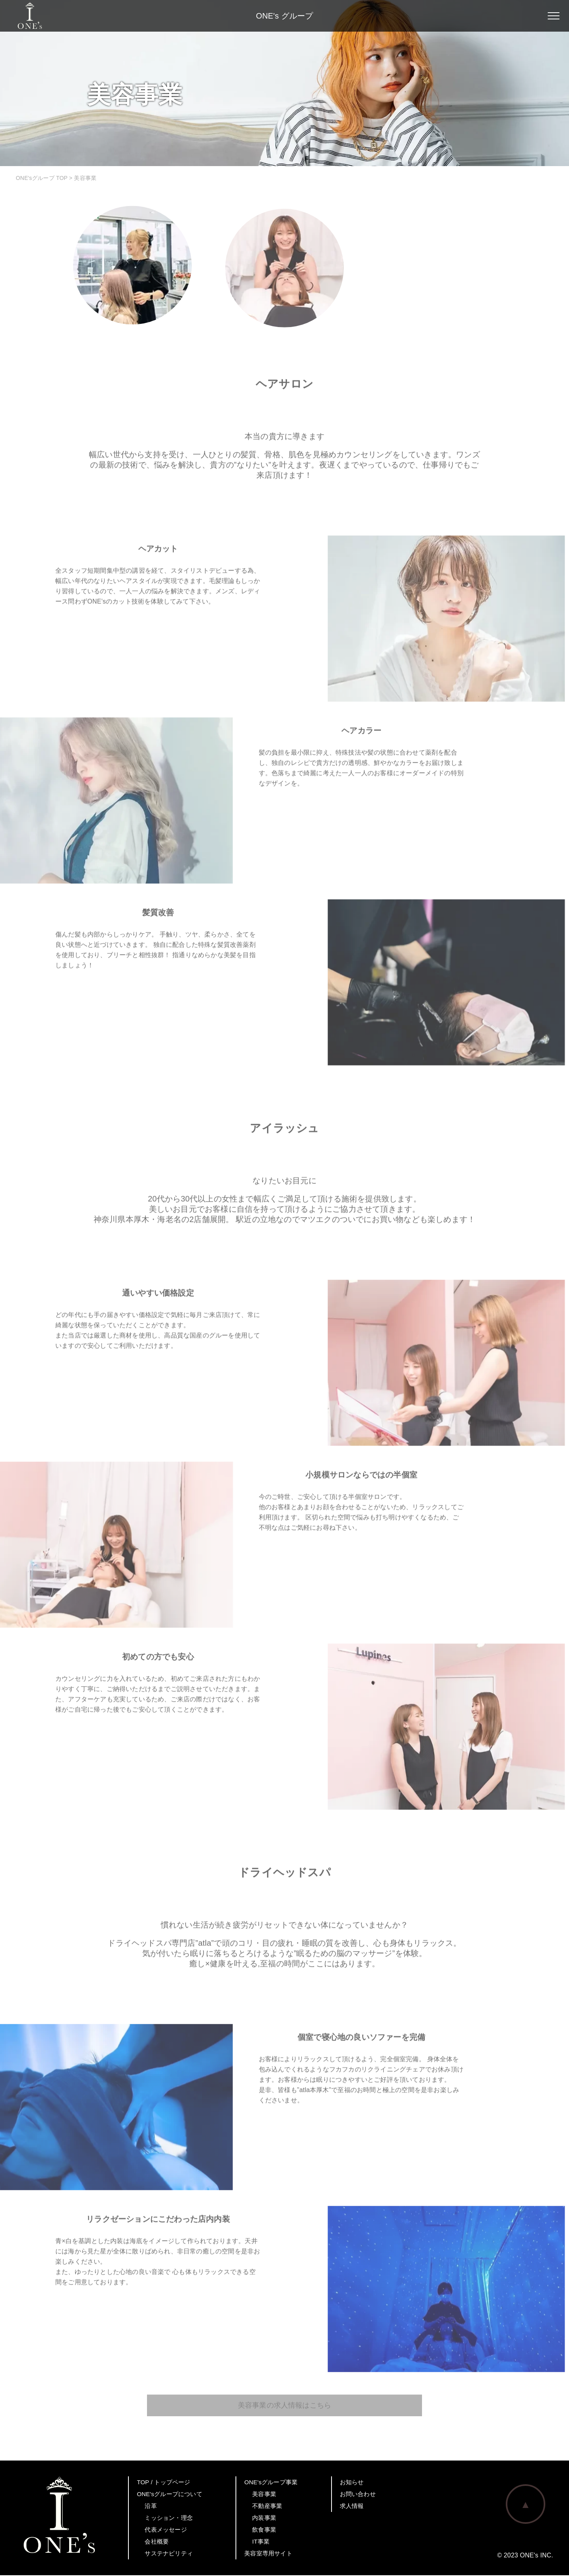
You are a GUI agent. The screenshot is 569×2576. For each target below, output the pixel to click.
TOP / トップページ (163, 2483)
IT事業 (260, 2542)
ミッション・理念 (169, 2518)
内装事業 (264, 2518)
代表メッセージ (166, 2530)
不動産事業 (267, 2506)
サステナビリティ (169, 2554)
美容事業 (264, 2494)
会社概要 (157, 2542)
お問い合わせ (358, 2494)
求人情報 (352, 2506)
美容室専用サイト (268, 2554)
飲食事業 (264, 2530)
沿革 (150, 2506)
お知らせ (352, 2483)
